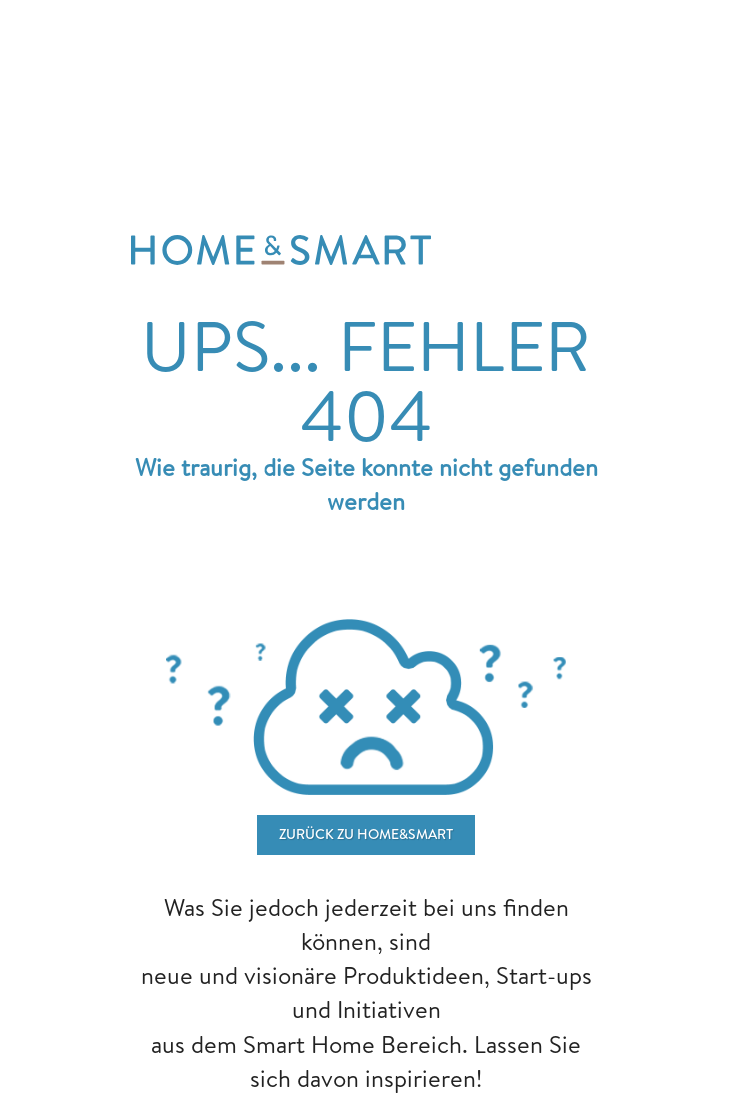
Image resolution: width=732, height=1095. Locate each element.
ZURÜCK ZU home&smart (366, 834)
